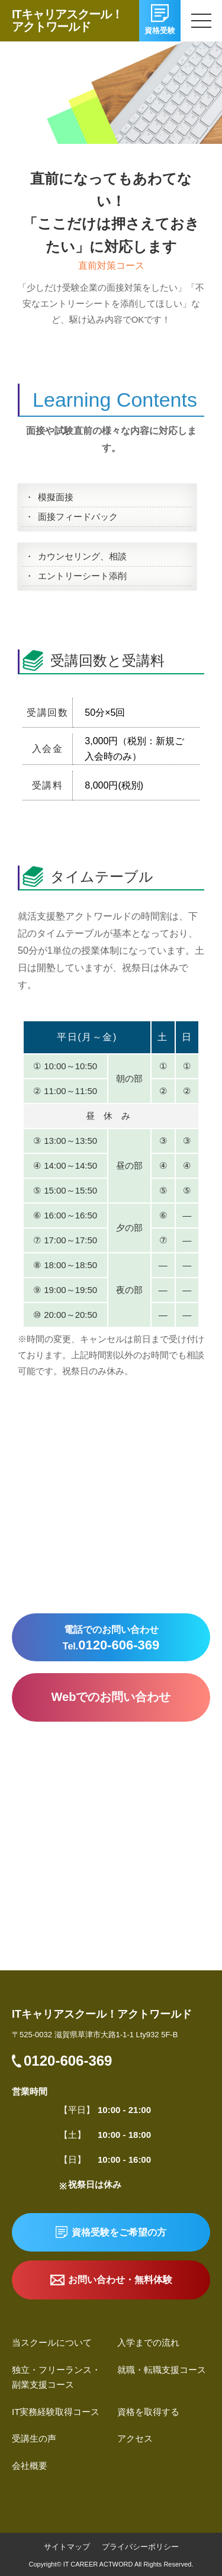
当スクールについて (52, 2342)
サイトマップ (67, 2546)
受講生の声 (34, 2438)
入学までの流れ (148, 2342)
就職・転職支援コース (161, 2370)
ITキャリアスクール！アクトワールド (67, 20)
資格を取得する (148, 2412)
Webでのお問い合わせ (111, 1696)
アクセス (135, 2438)
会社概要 (29, 2466)
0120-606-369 (68, 2061)
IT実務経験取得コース (55, 2412)
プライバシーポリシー (140, 2546)
